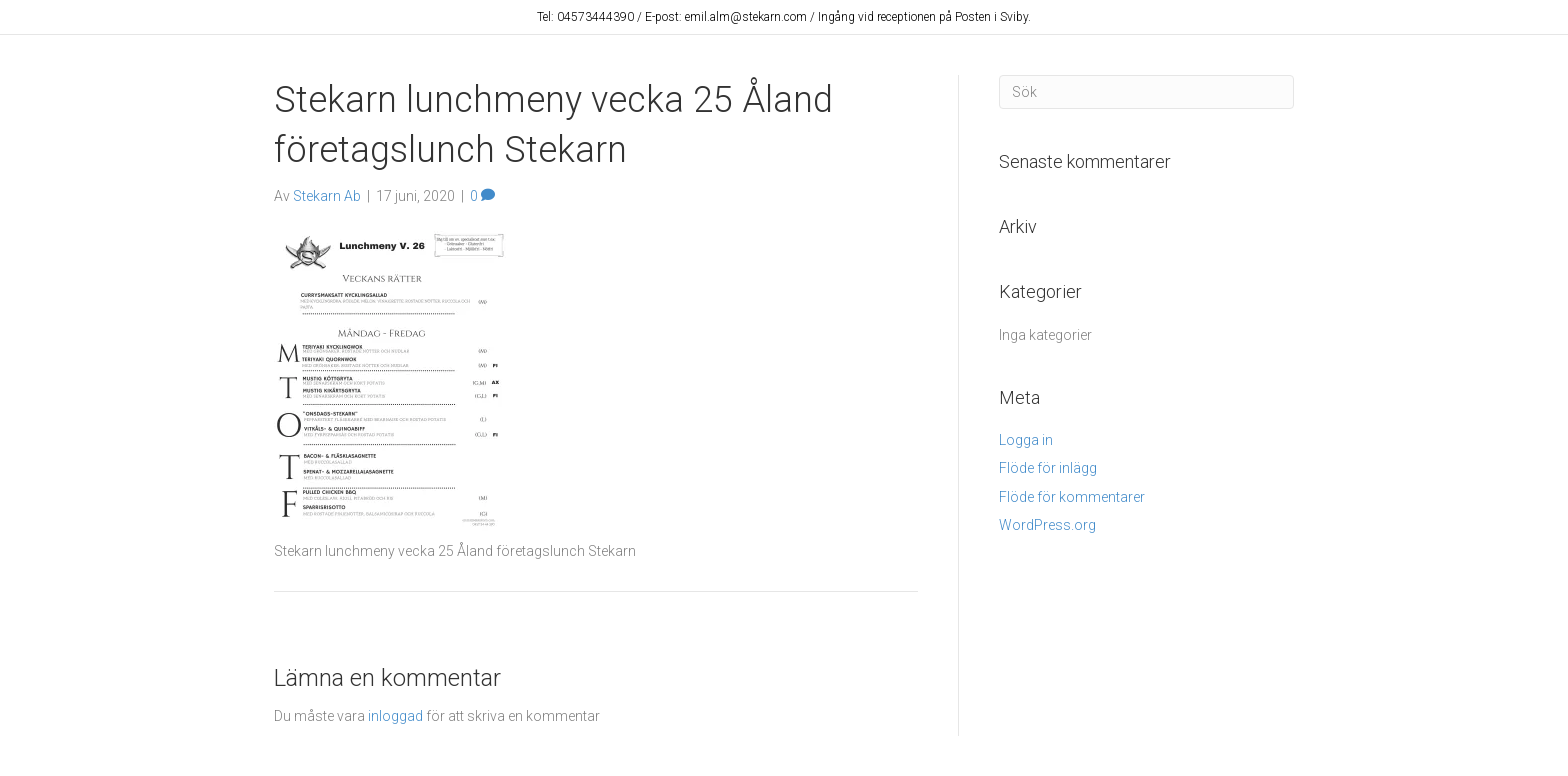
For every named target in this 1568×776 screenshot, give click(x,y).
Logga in (1026, 440)
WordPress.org (1047, 525)
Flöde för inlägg (1048, 468)
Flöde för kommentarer (1072, 497)
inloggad (395, 716)
